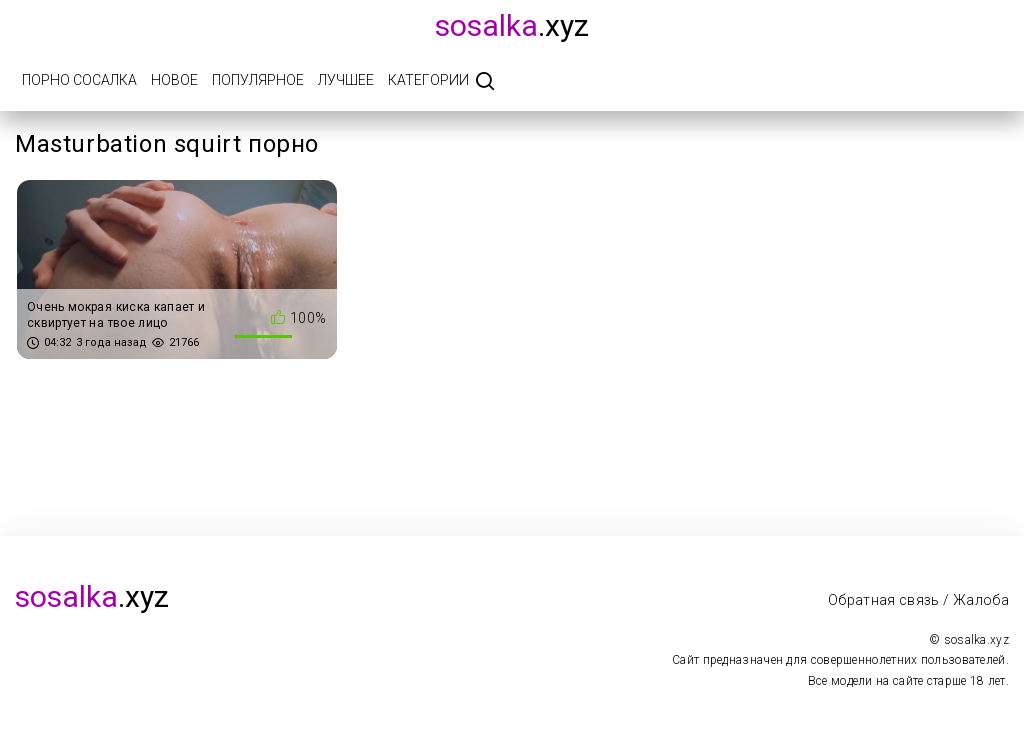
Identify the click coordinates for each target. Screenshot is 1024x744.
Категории (428, 80)
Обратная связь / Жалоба (918, 600)
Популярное (258, 80)
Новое (174, 80)
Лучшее (346, 80)
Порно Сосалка (79, 80)
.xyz (512, 25)
